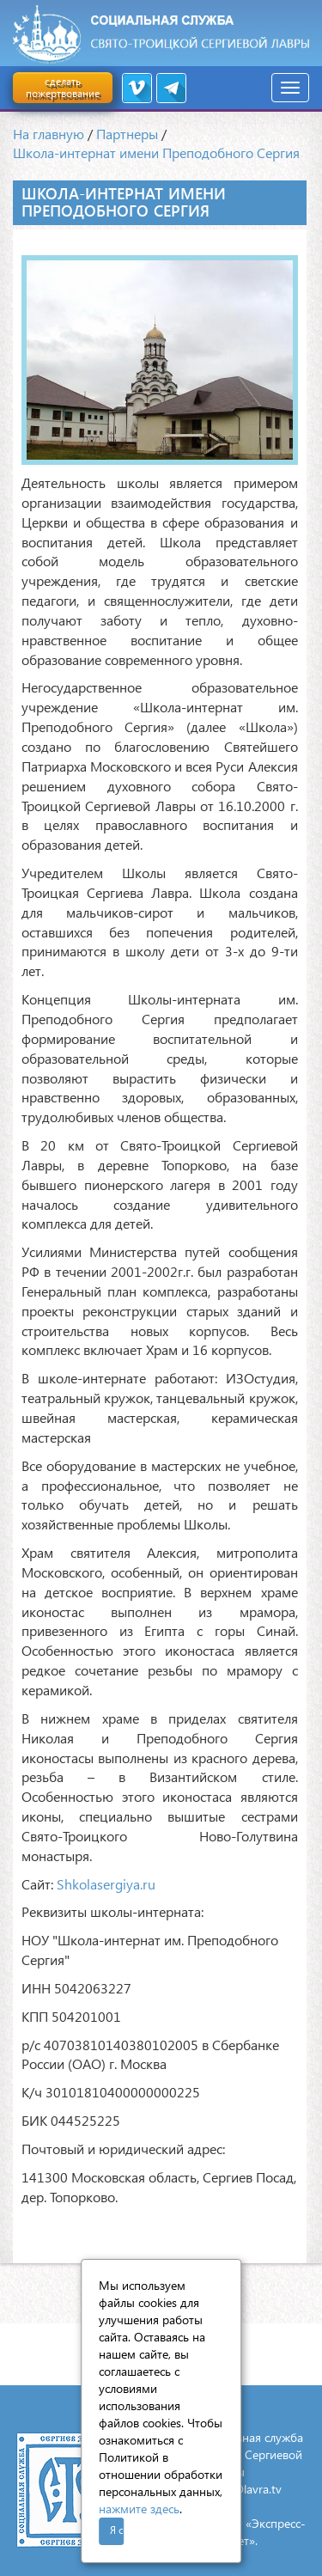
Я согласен (117, 2530)
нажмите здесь (139, 2508)
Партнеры (127, 134)
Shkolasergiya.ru (106, 1884)
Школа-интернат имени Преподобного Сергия (156, 152)
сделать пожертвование (63, 87)
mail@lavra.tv (246, 2489)
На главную (48, 134)
